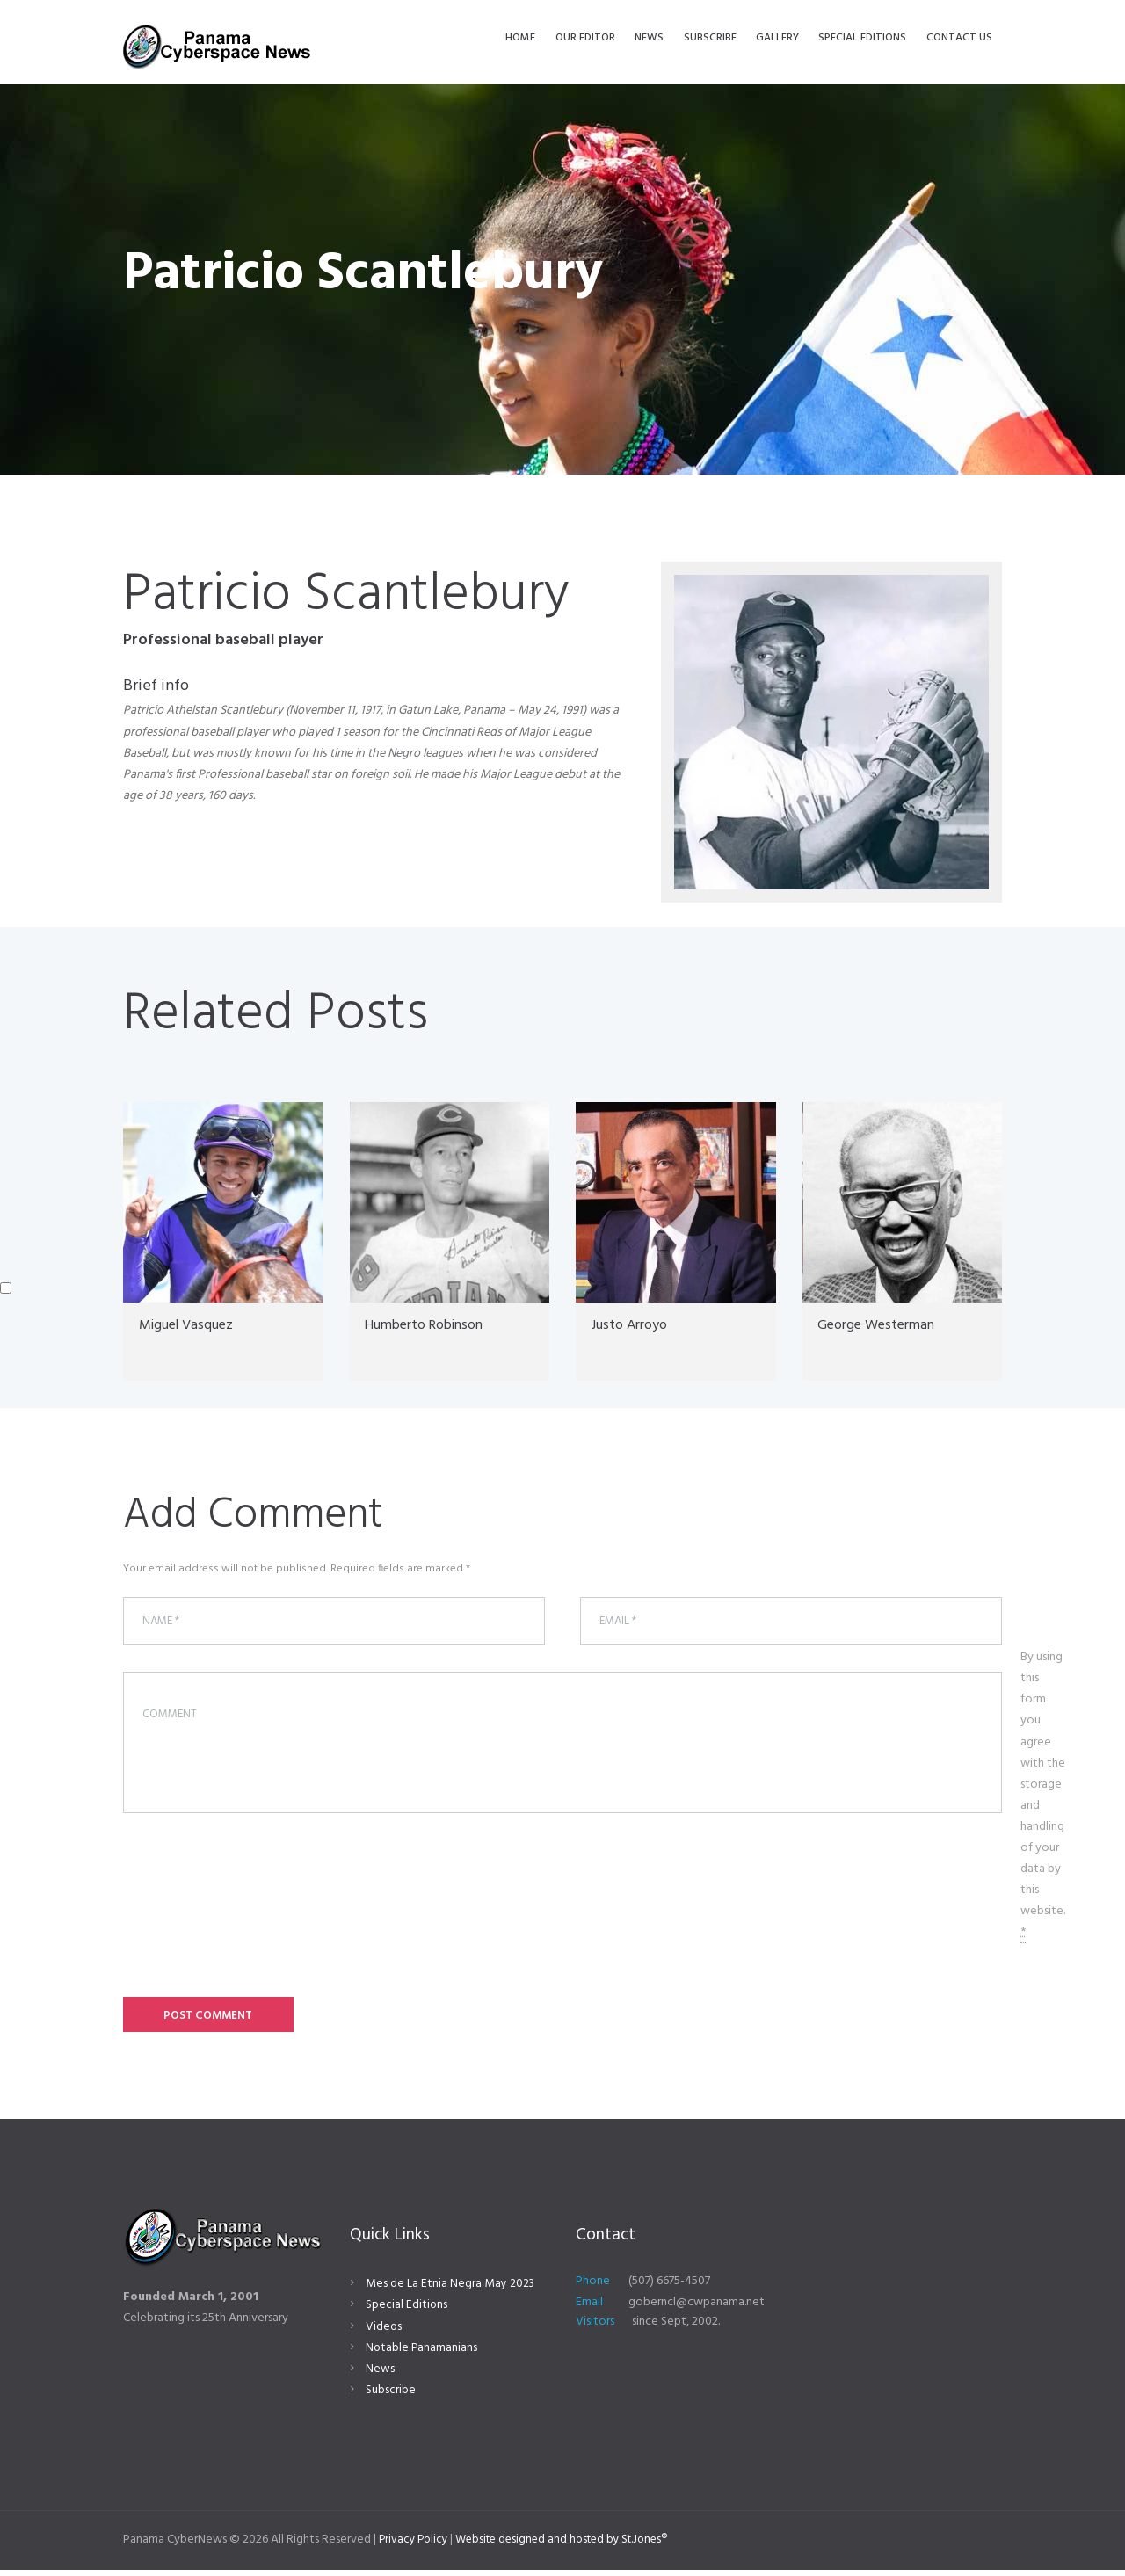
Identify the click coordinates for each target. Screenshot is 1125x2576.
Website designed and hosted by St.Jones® (573, 2546)
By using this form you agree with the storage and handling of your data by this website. (1042, 1799)
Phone (593, 2287)
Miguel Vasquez (193, 1325)
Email (589, 2308)
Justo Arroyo (635, 1325)
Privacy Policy (415, 2546)
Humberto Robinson (434, 1325)
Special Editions (407, 2311)
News (380, 2375)
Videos (384, 2332)
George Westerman (883, 1325)
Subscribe (391, 2396)
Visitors (595, 2327)
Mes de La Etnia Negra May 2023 (450, 2290)
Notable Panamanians (422, 2353)
